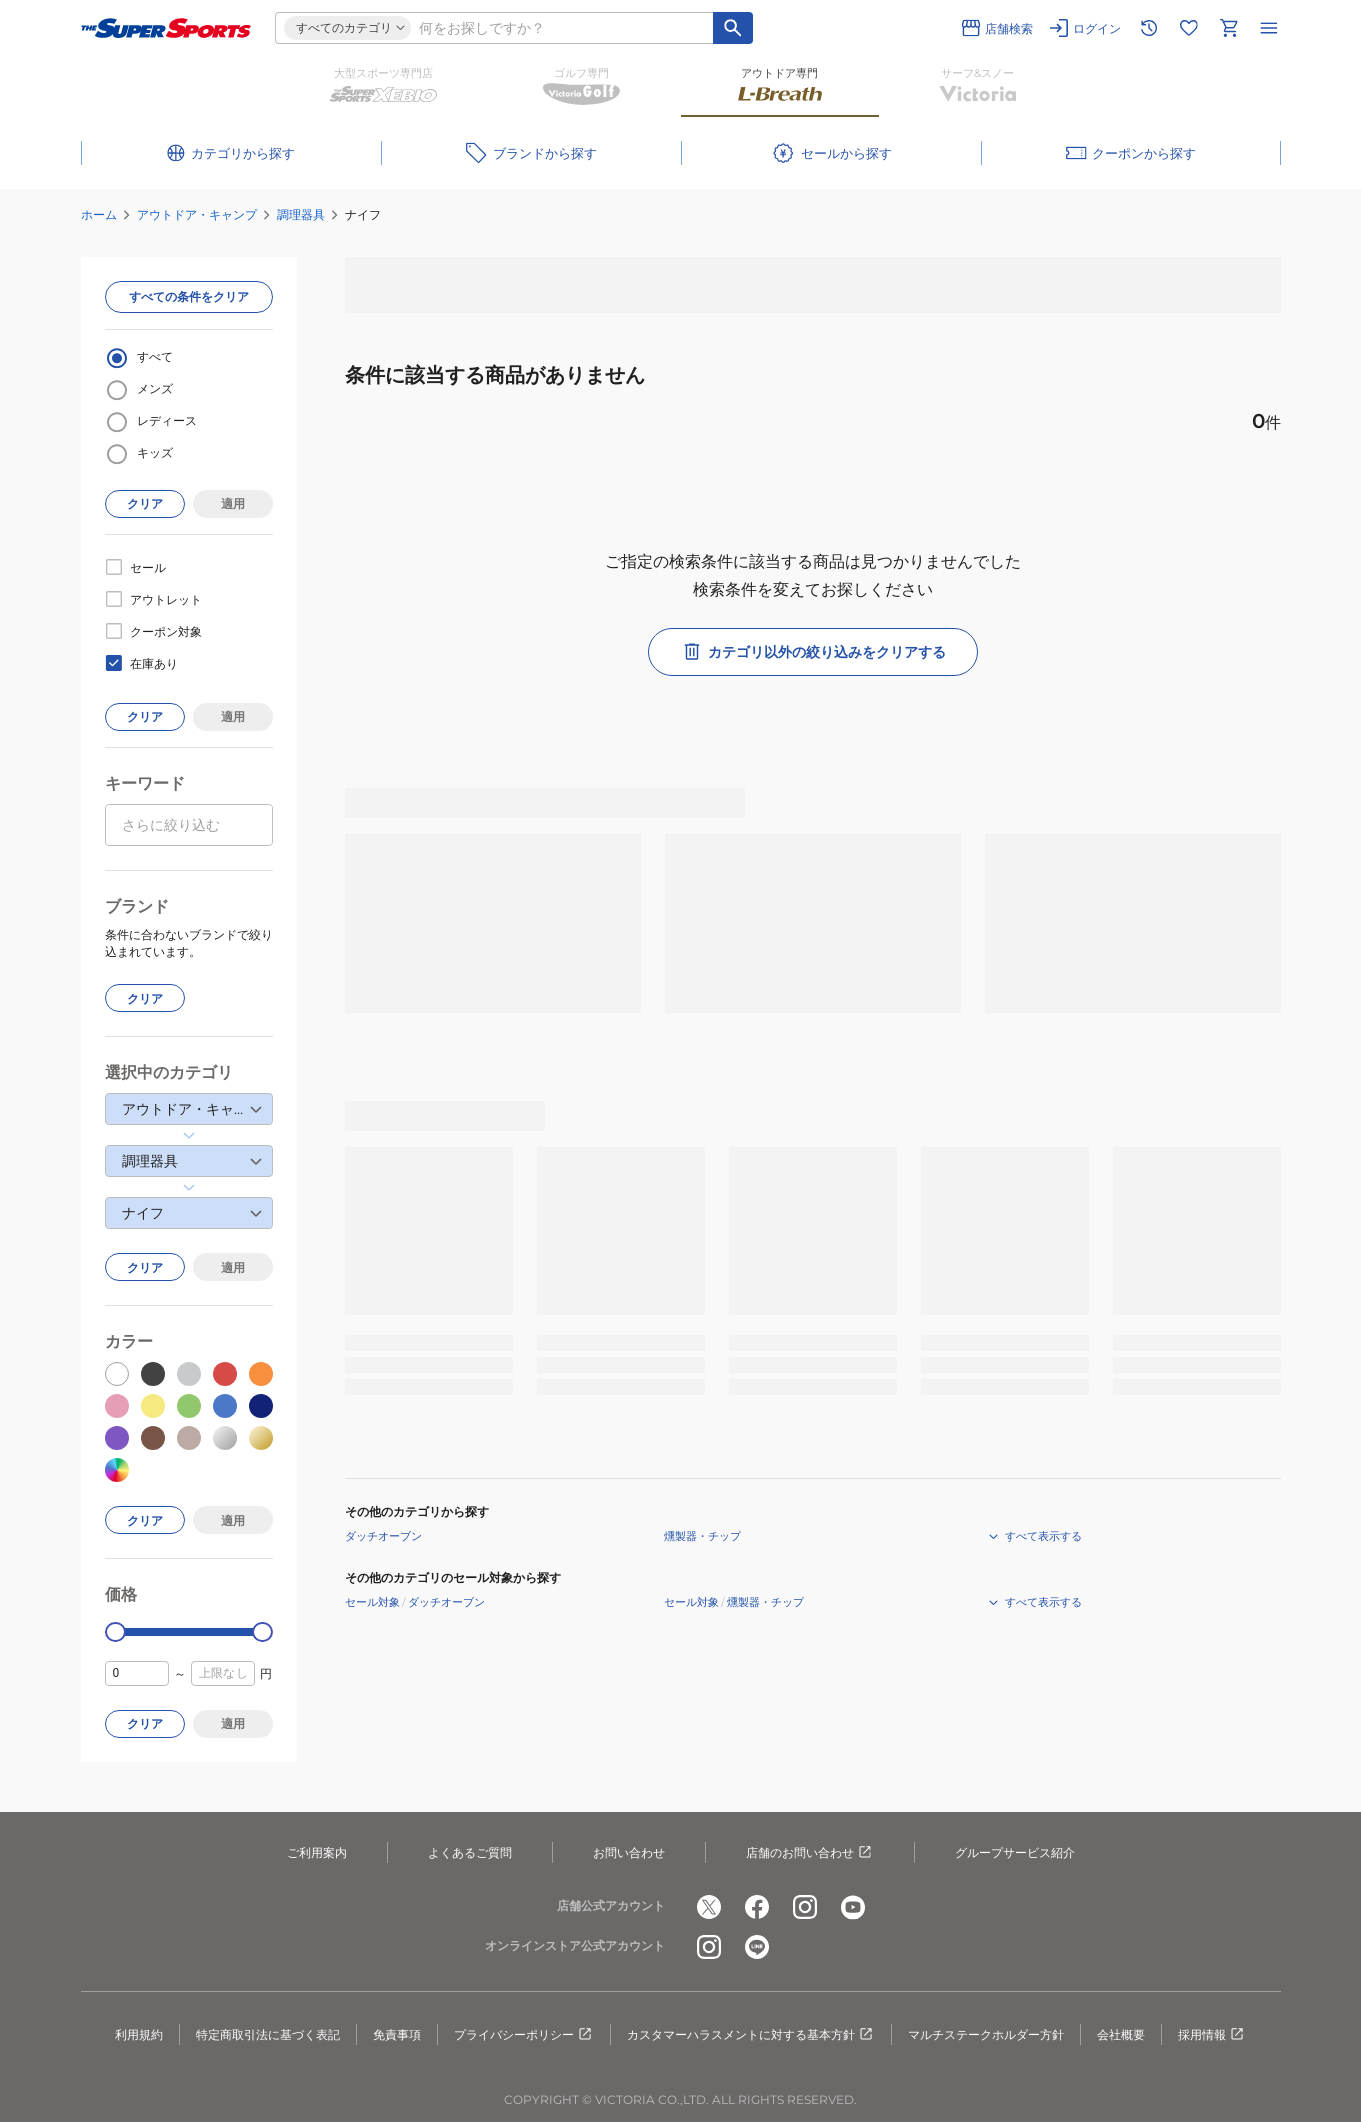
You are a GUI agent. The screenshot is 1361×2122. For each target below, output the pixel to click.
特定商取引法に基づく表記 (268, 2034)
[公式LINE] (757, 1947)
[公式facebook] (757, 1907)
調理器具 (301, 214)
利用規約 (139, 2034)
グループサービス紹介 (1015, 1852)
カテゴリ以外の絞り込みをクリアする (813, 652)
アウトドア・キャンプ (197, 214)
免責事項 (397, 2034)
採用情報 (1212, 2035)
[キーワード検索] (733, 28)
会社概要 (1121, 2034)
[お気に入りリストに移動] (1189, 28)
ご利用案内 (317, 1852)
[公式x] (709, 1907)
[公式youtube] (853, 1907)
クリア (145, 503)
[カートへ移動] (1229, 28)
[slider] (115, 1632)
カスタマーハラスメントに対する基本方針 (751, 2035)
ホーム (99, 214)
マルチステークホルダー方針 (986, 2034)
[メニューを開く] (1269, 28)
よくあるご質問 (470, 1852)
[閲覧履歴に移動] (1149, 28)
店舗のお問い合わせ (810, 1853)
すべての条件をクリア (189, 296)
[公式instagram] (805, 1907)
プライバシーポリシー (524, 2035)
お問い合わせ (629, 1852)
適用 (233, 503)
